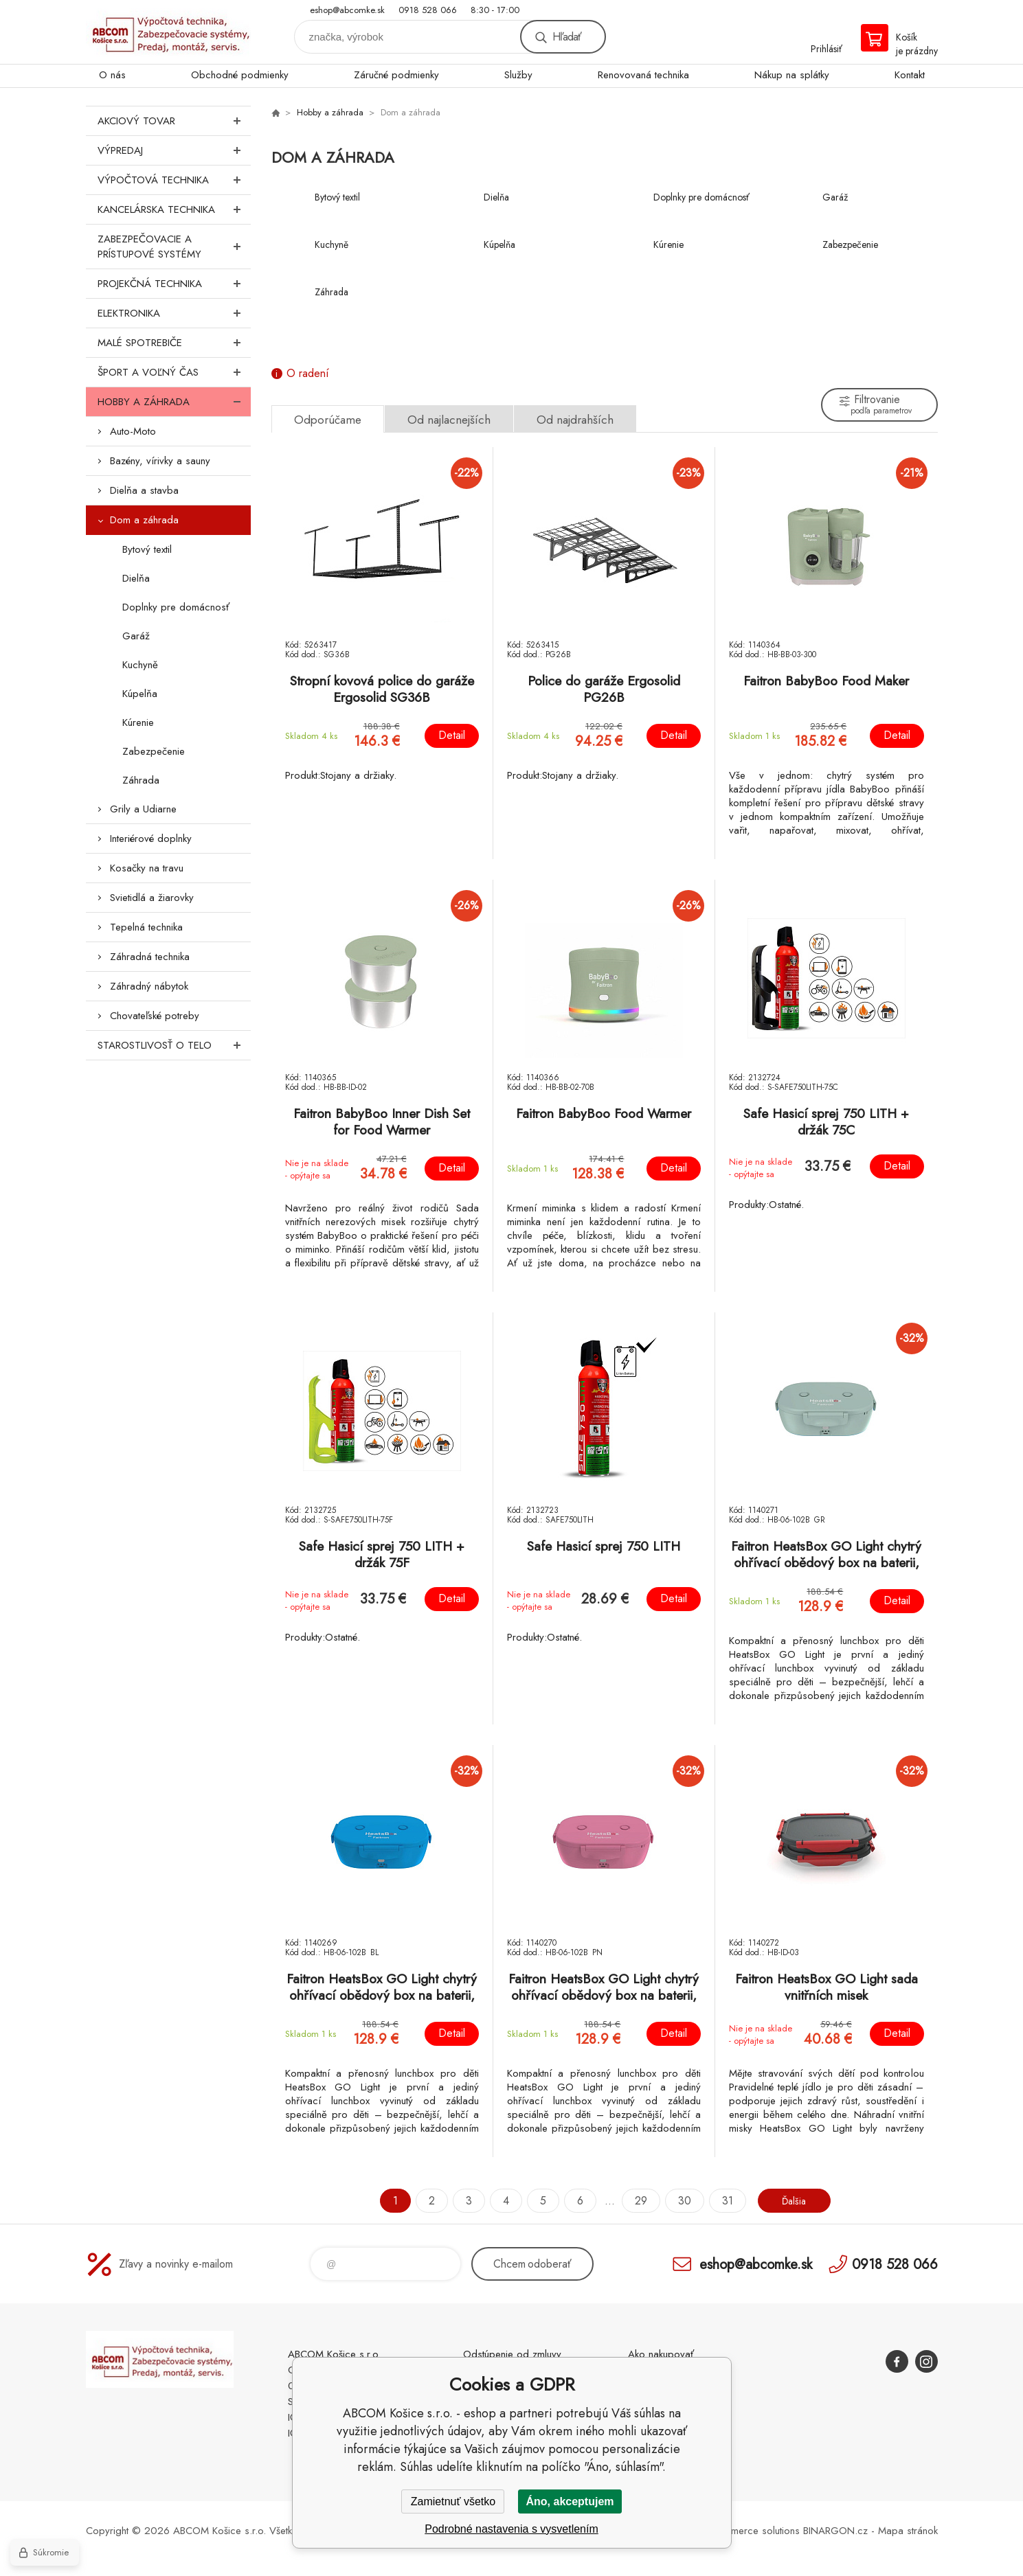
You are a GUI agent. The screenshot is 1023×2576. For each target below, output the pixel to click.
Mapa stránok (908, 2530)
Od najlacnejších (449, 419)
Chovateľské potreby (154, 1015)
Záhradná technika (150, 956)
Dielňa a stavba (144, 490)
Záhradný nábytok (149, 986)
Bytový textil (147, 549)
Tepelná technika (146, 927)
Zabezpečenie (153, 751)
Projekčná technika (174, 283)
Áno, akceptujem (570, 2501)
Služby (518, 74)
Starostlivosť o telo (174, 1045)
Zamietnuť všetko (453, 2501)
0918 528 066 (427, 9)
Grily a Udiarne (143, 809)
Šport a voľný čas (174, 372)
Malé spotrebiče (174, 342)
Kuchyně (140, 664)
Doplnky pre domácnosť (175, 607)
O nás (112, 74)
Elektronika (174, 313)
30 (679, 2201)
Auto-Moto (133, 431)
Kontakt (910, 74)
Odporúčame (327, 419)
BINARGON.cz (835, 2530)
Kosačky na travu (146, 868)
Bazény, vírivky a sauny (160, 460)
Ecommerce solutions (753, 2530)
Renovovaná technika (643, 74)
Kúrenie (138, 722)
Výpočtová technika (174, 180)
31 (722, 2201)
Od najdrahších (575, 419)
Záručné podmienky (396, 74)
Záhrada (140, 780)
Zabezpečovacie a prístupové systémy (174, 247)
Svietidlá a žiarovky (152, 897)
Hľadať (566, 37)
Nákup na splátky (791, 74)
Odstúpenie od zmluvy (512, 2354)
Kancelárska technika (174, 209)
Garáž (136, 635)
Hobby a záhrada (174, 401)
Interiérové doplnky (151, 838)
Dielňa (136, 578)
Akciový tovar (174, 120)
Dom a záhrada (144, 519)
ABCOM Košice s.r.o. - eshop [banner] (168, 32)
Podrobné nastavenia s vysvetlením (511, 2529)
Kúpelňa (139, 693)
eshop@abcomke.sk (347, 9)
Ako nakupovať (661, 2354)
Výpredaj (174, 150)
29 (635, 2201)
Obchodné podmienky (240, 74)
